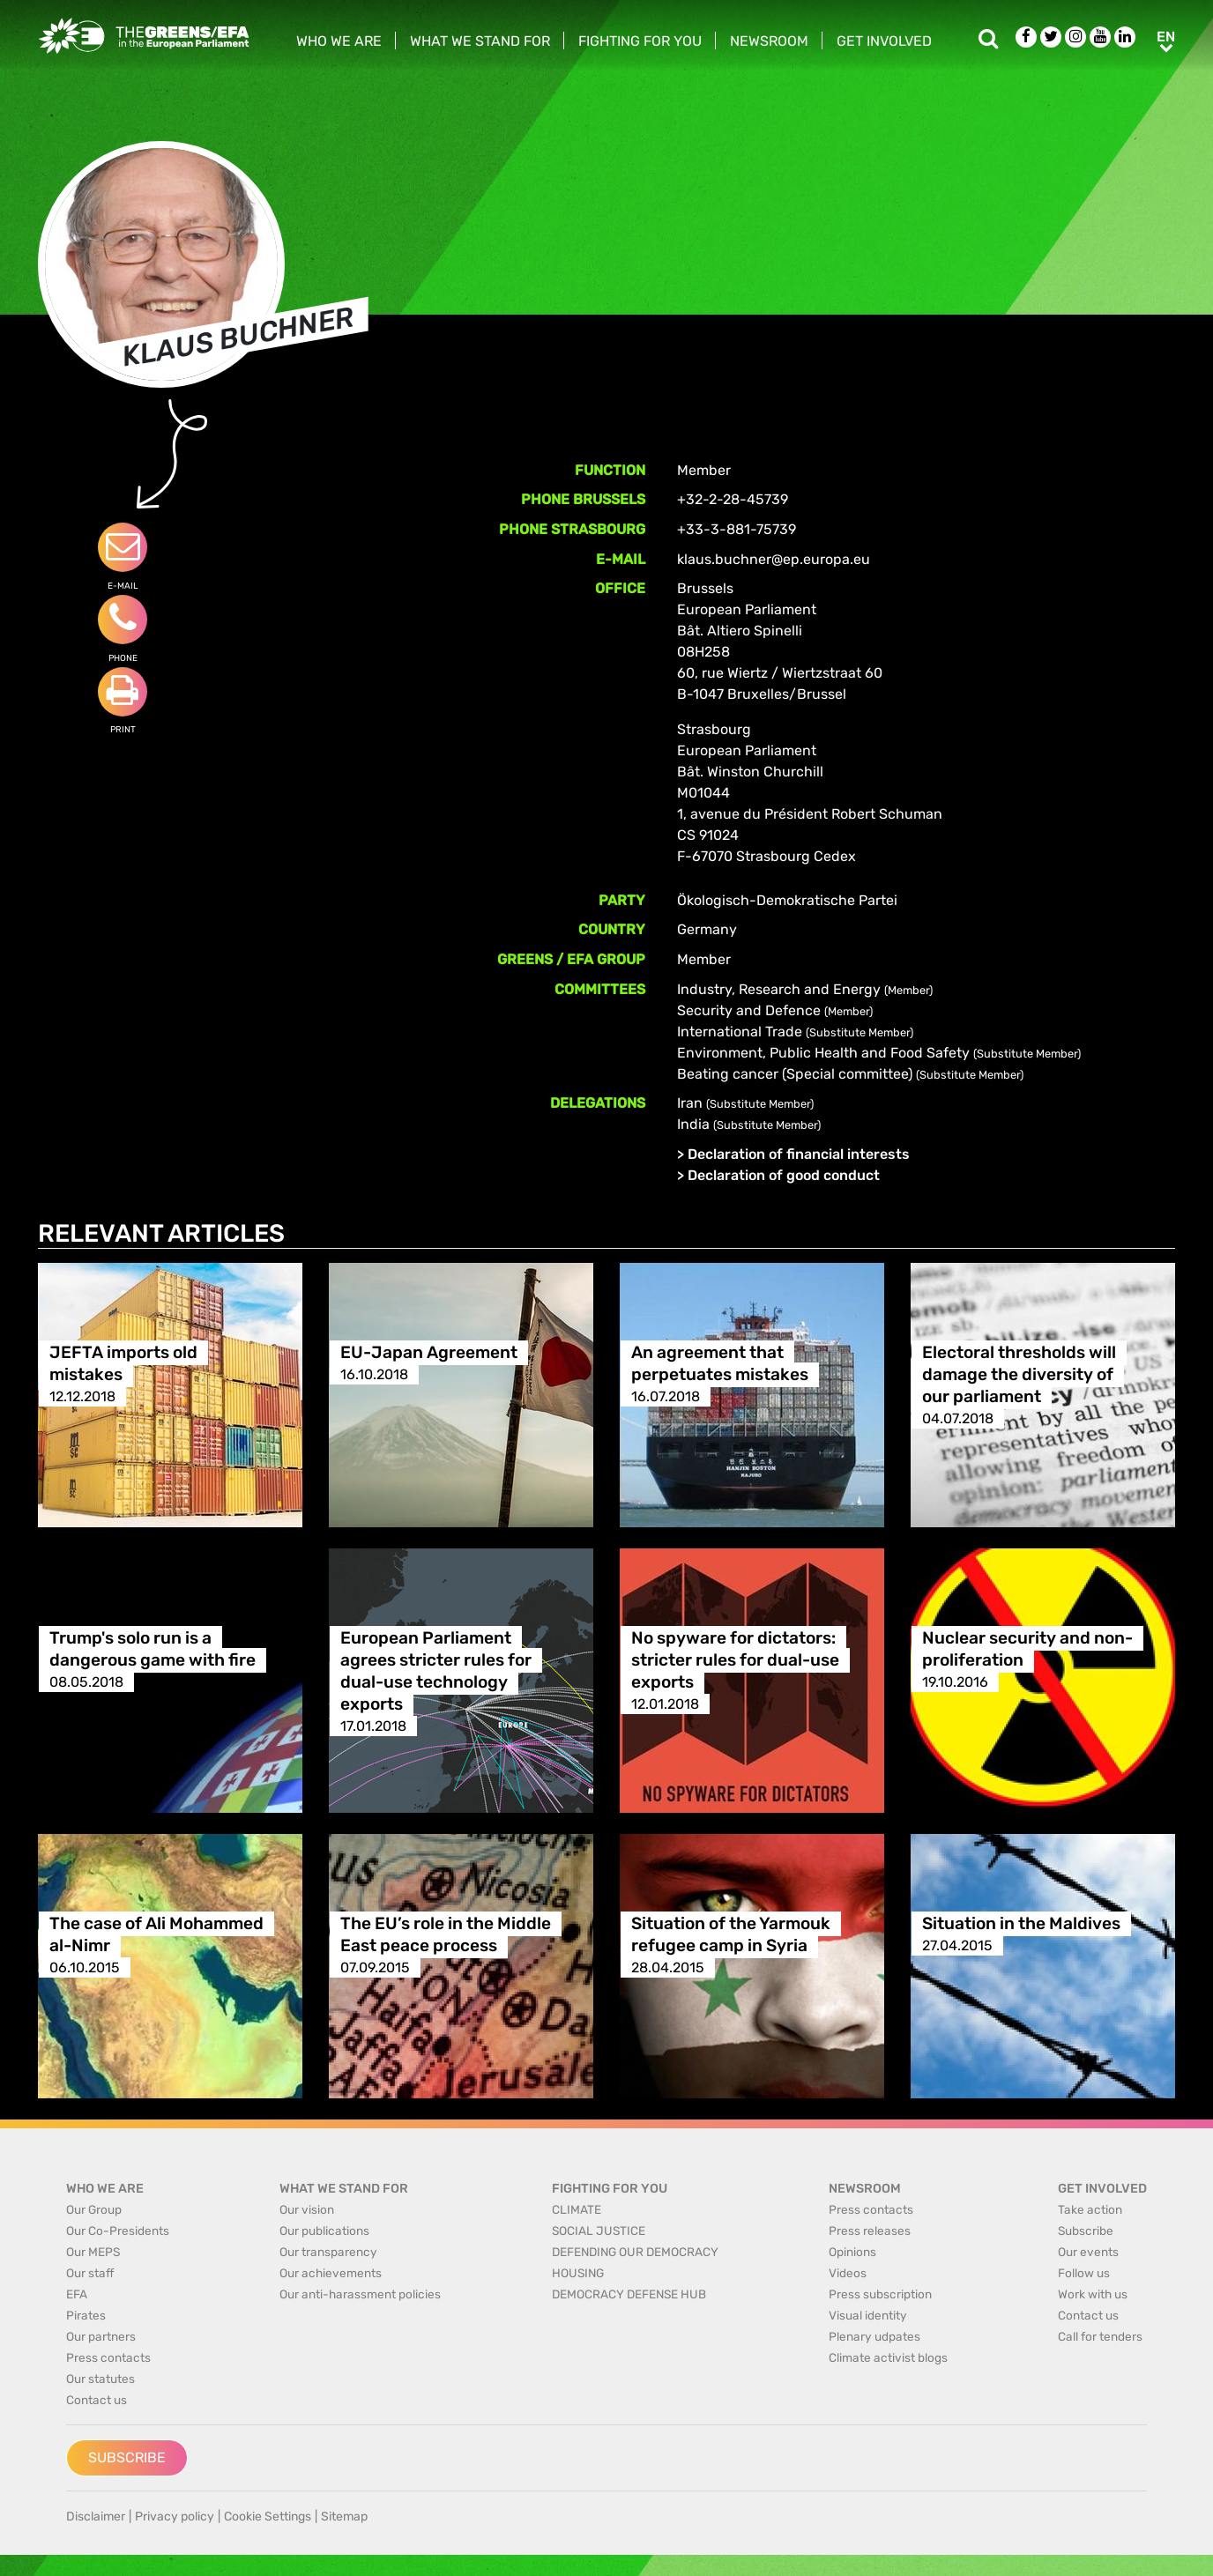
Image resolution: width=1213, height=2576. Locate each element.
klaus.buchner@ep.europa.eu (773, 559)
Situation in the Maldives (1021, 1923)
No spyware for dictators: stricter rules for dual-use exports (735, 1660)
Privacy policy (174, 2516)
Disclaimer (95, 2516)
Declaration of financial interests (799, 1154)
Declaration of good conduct (784, 1175)
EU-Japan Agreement (428, 1352)
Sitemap (344, 2516)
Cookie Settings (267, 2516)
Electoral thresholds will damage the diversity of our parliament (1019, 1374)
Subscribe (127, 2457)
